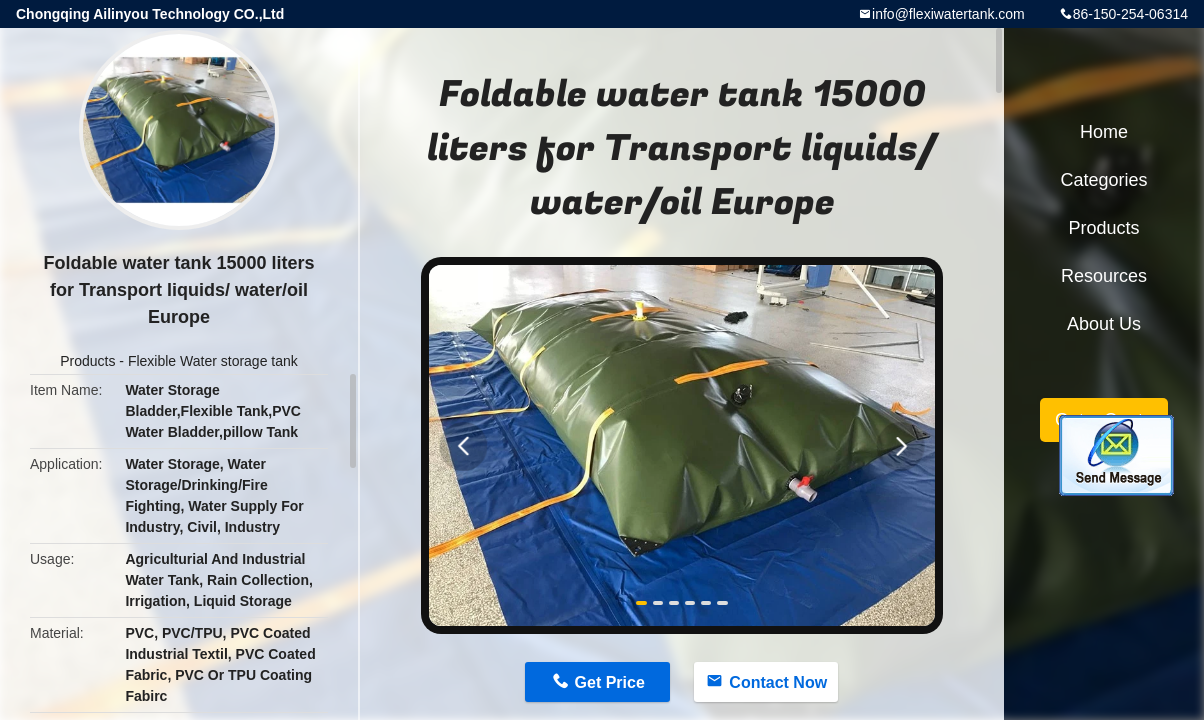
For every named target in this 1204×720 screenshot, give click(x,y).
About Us (1104, 324)
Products (87, 361)
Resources (1104, 276)
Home (1104, 132)
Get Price (610, 682)
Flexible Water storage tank (213, 361)
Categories (1103, 180)
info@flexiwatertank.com (948, 14)
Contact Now (778, 682)
